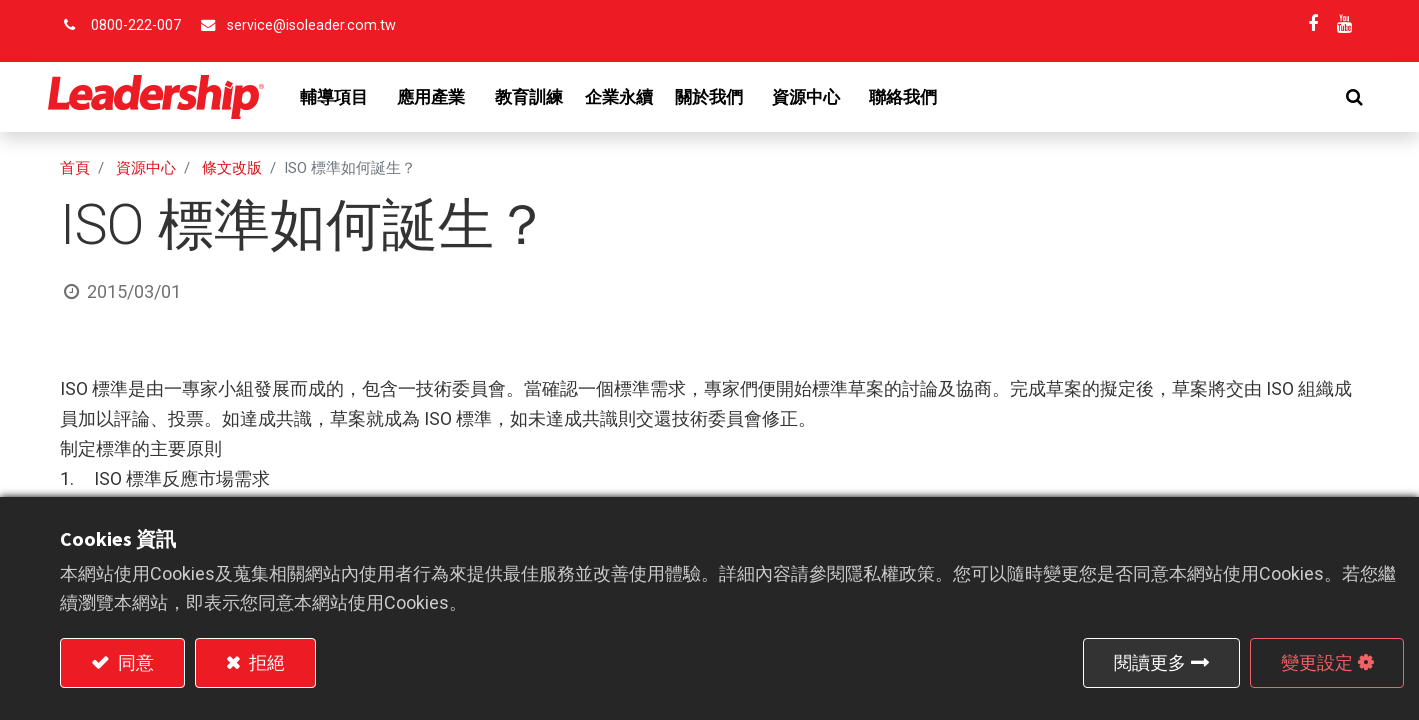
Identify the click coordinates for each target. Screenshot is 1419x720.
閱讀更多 (1150, 662)
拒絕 (265, 662)
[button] (1342, 97)
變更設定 (1317, 662)
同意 (134, 662)
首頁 (75, 168)
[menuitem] (541, 97)
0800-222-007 (136, 25)
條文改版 (232, 168)
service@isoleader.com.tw (311, 25)
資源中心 (146, 168)
